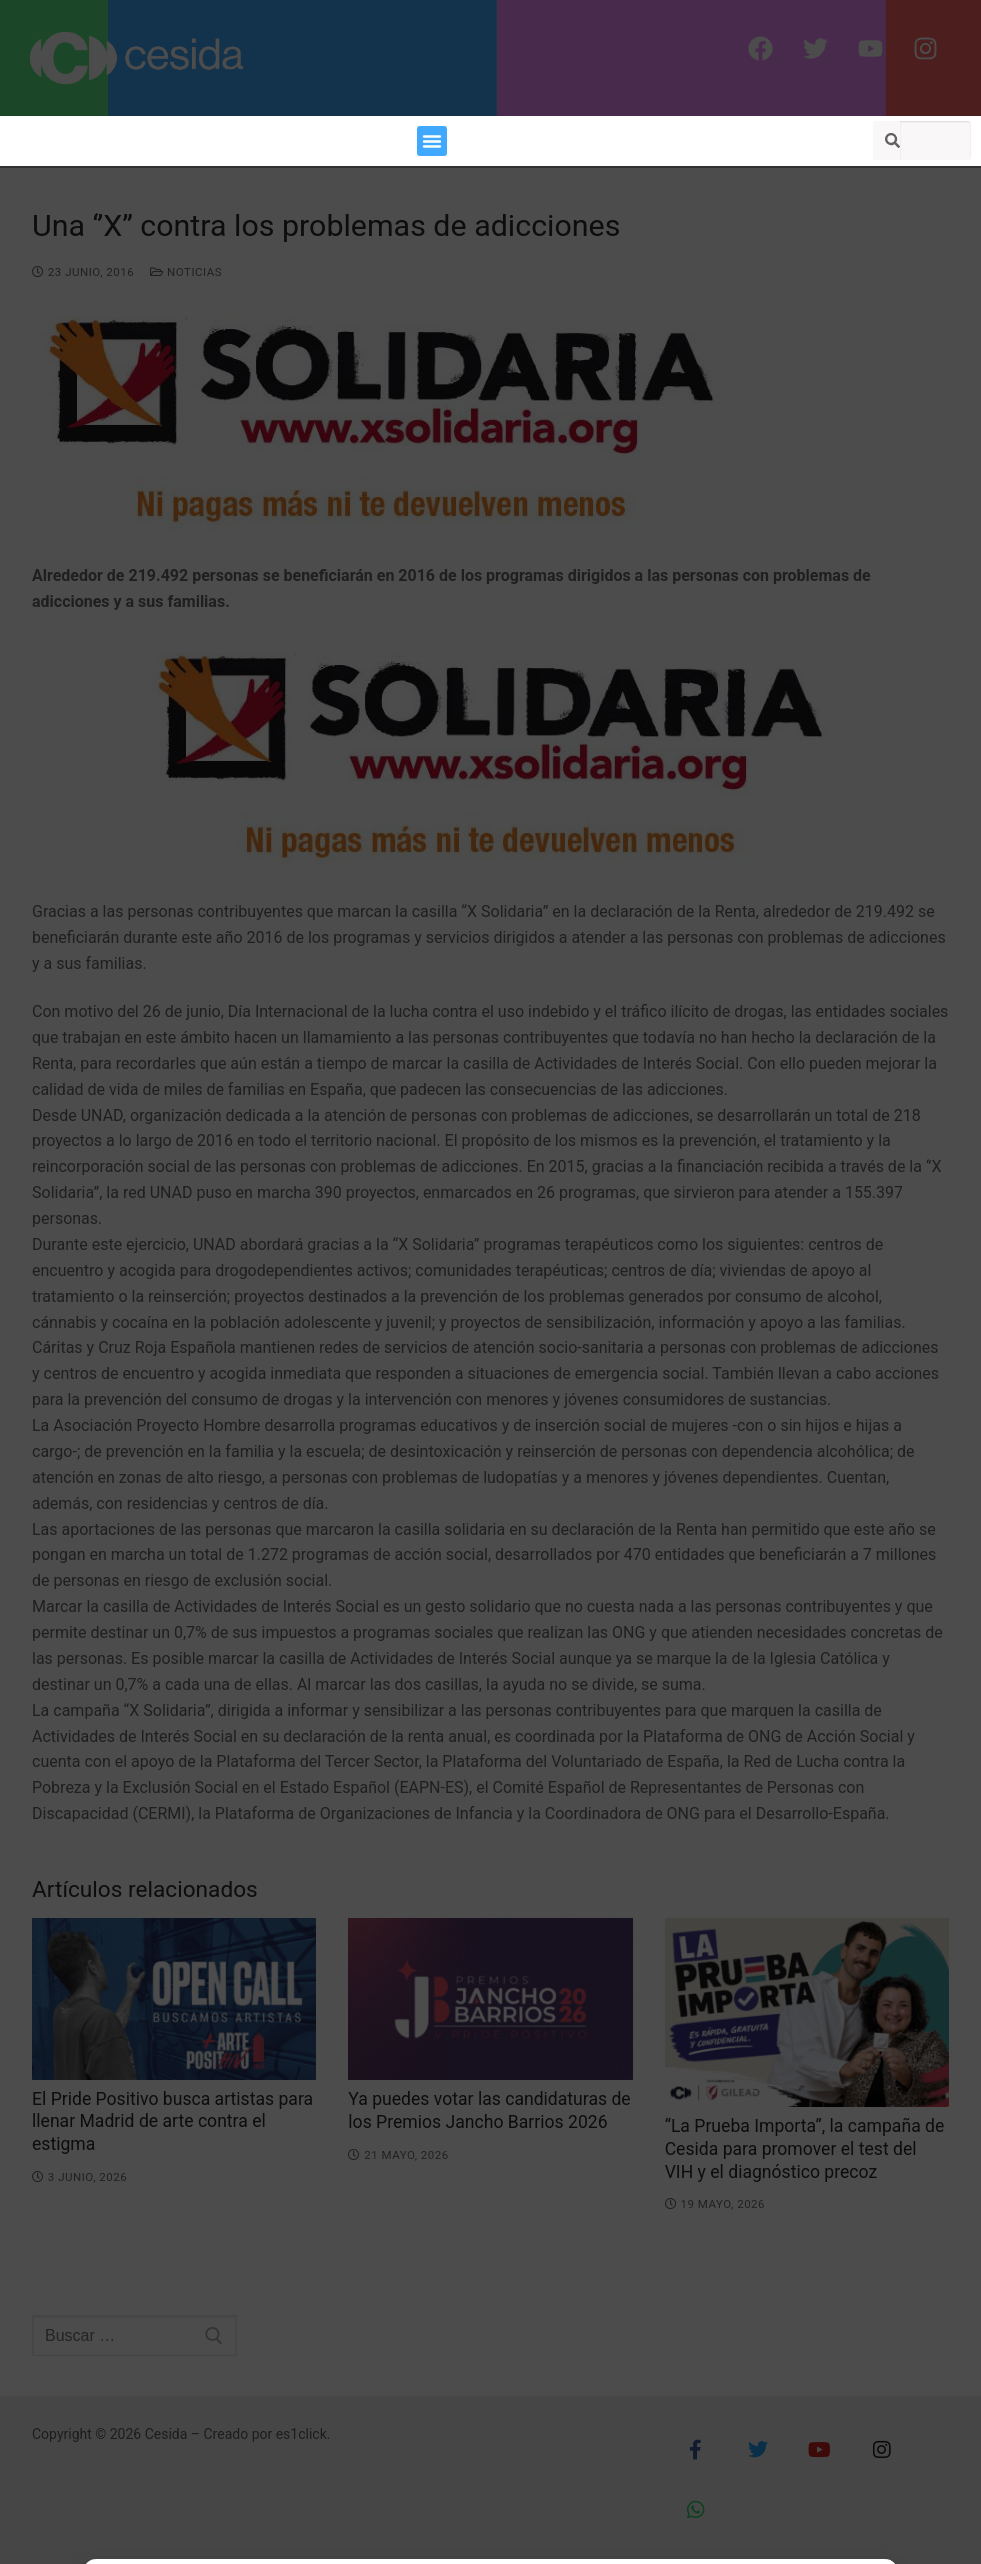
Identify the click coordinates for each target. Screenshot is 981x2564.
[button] (432, 141)
